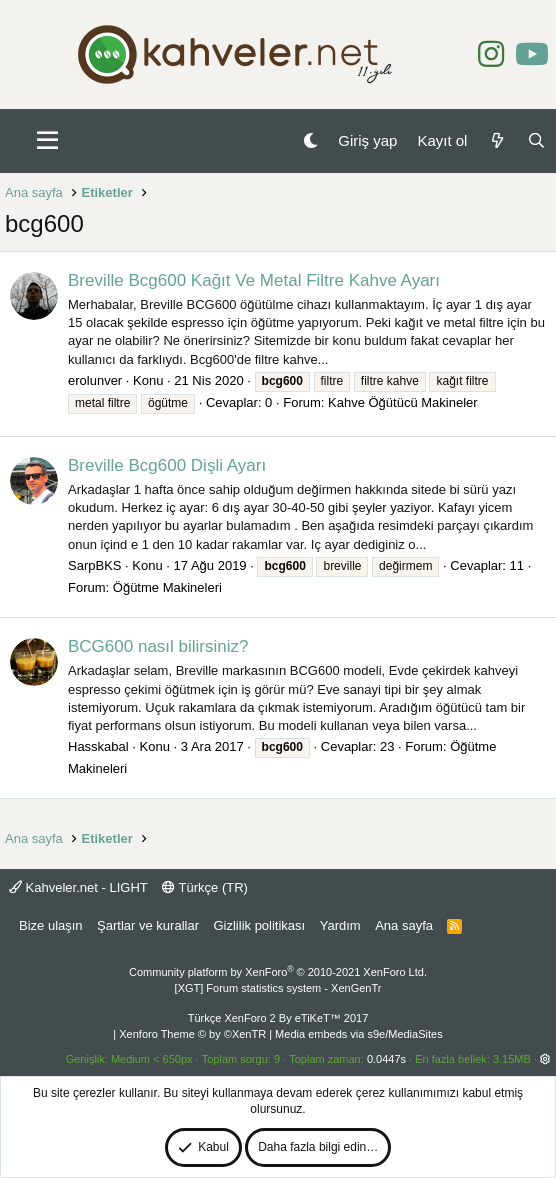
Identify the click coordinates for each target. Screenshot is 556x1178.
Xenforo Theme (192, 1034)
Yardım (340, 925)
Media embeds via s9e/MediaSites (359, 1034)
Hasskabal (98, 746)
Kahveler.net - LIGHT (78, 887)
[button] (47, 141)
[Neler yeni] (496, 140)
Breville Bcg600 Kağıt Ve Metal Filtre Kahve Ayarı (254, 280)
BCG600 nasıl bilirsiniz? (158, 646)
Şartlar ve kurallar (148, 925)
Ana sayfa (404, 925)
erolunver (95, 380)
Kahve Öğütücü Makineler (403, 402)
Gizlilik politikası (259, 925)
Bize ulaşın (51, 925)
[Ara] (536, 140)
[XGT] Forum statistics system (278, 988)
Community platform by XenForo (278, 972)
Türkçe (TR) (205, 887)
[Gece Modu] (310, 140)
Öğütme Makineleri (167, 587)
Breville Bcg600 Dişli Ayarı (167, 465)
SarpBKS (94, 565)
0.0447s (386, 1059)
